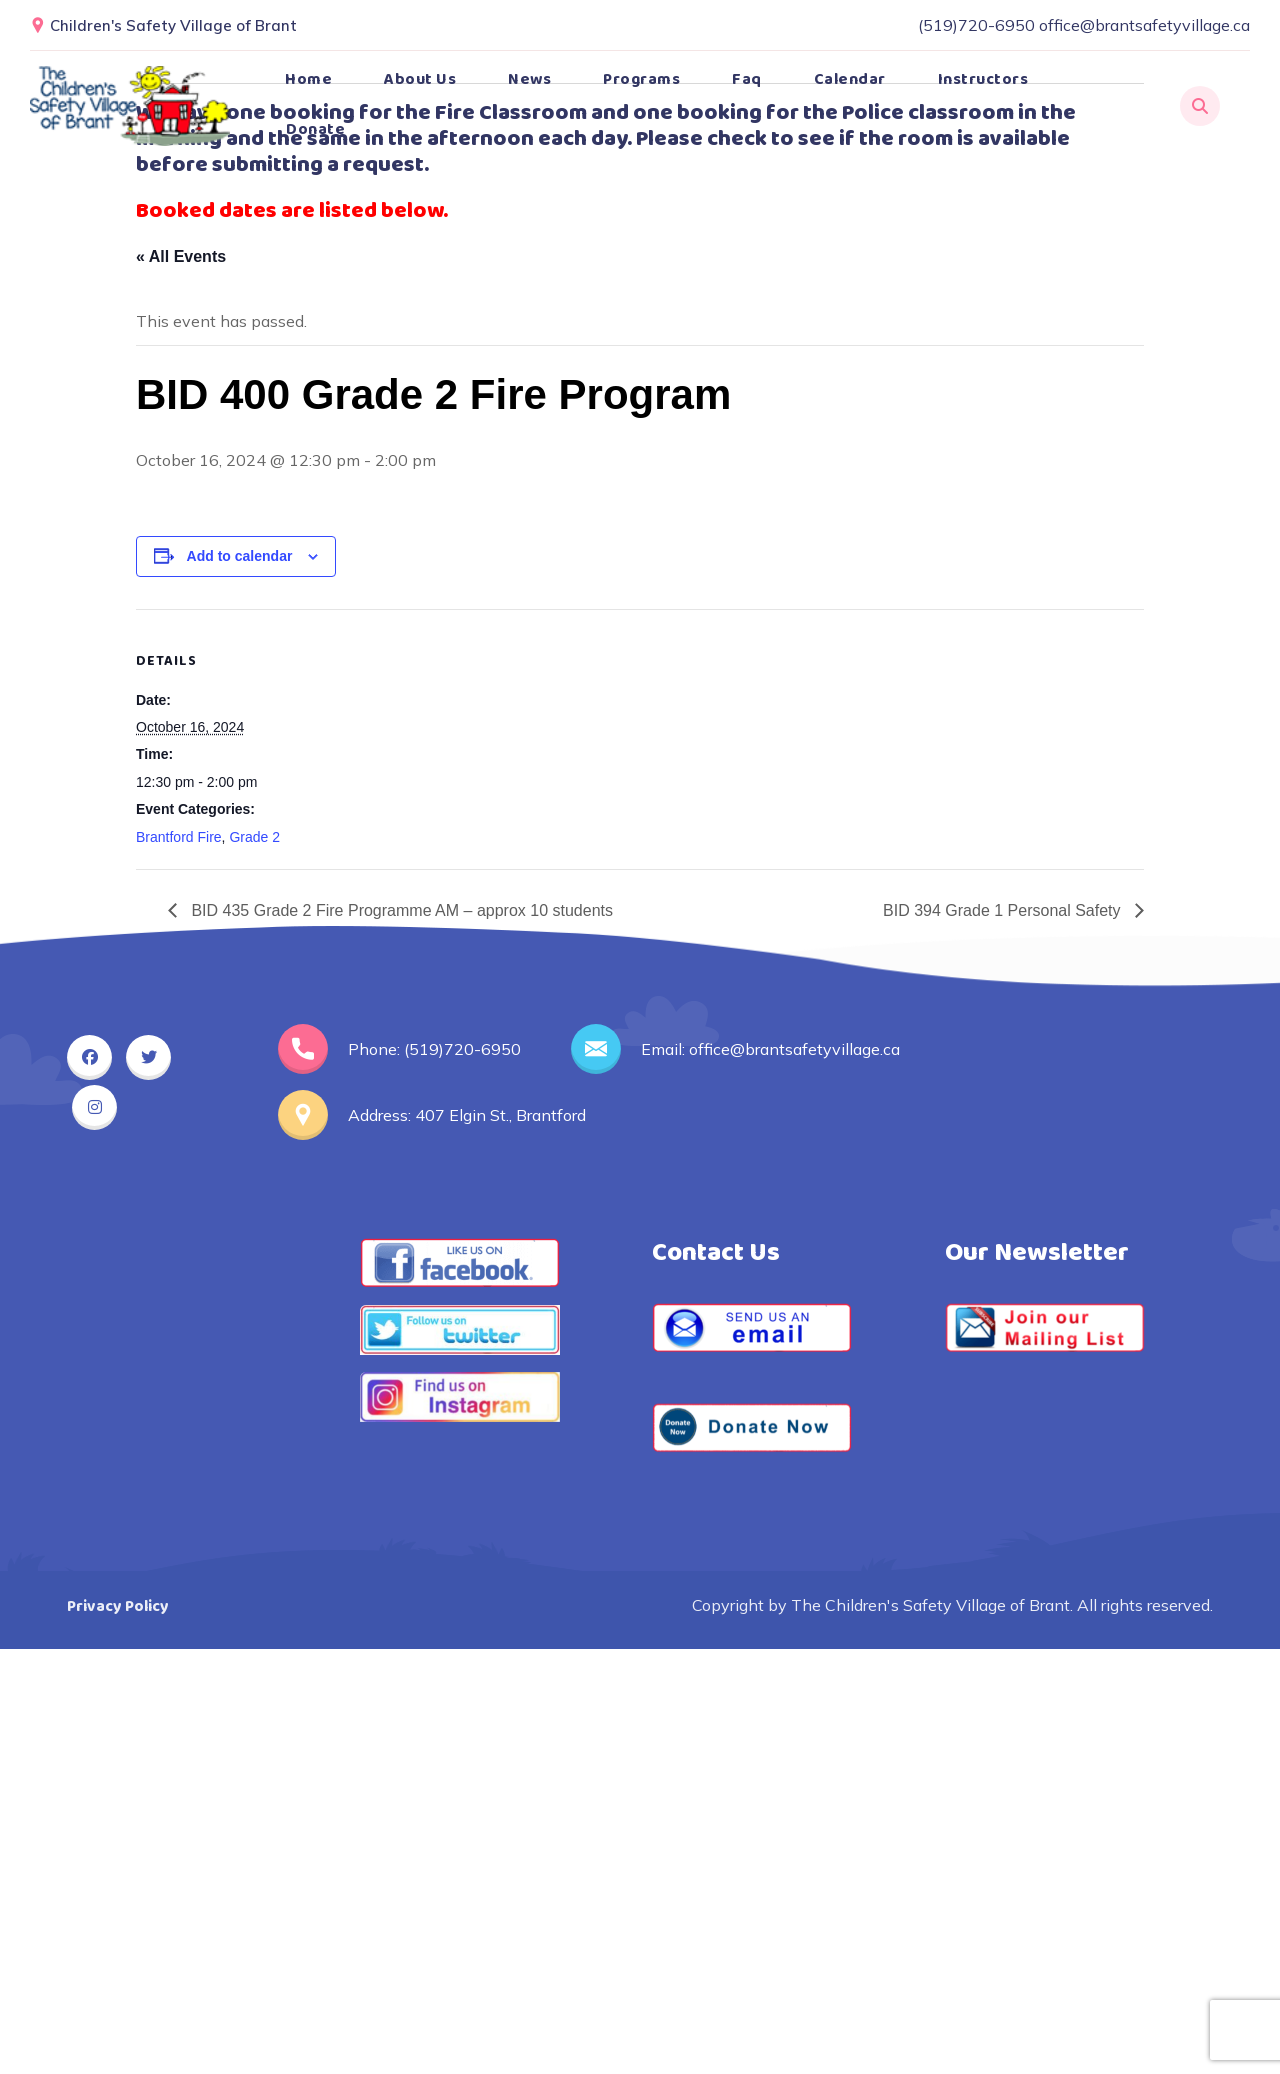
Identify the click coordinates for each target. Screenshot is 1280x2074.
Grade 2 (254, 837)
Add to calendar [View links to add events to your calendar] (240, 556)
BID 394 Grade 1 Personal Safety (1004, 910)
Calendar (850, 79)
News (529, 79)
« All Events (181, 256)
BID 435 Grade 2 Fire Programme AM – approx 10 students (400, 910)
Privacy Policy (118, 1606)
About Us (420, 79)
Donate (315, 129)
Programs (641, 79)
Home (308, 79)
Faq (747, 79)
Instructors (983, 79)
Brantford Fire (179, 837)
